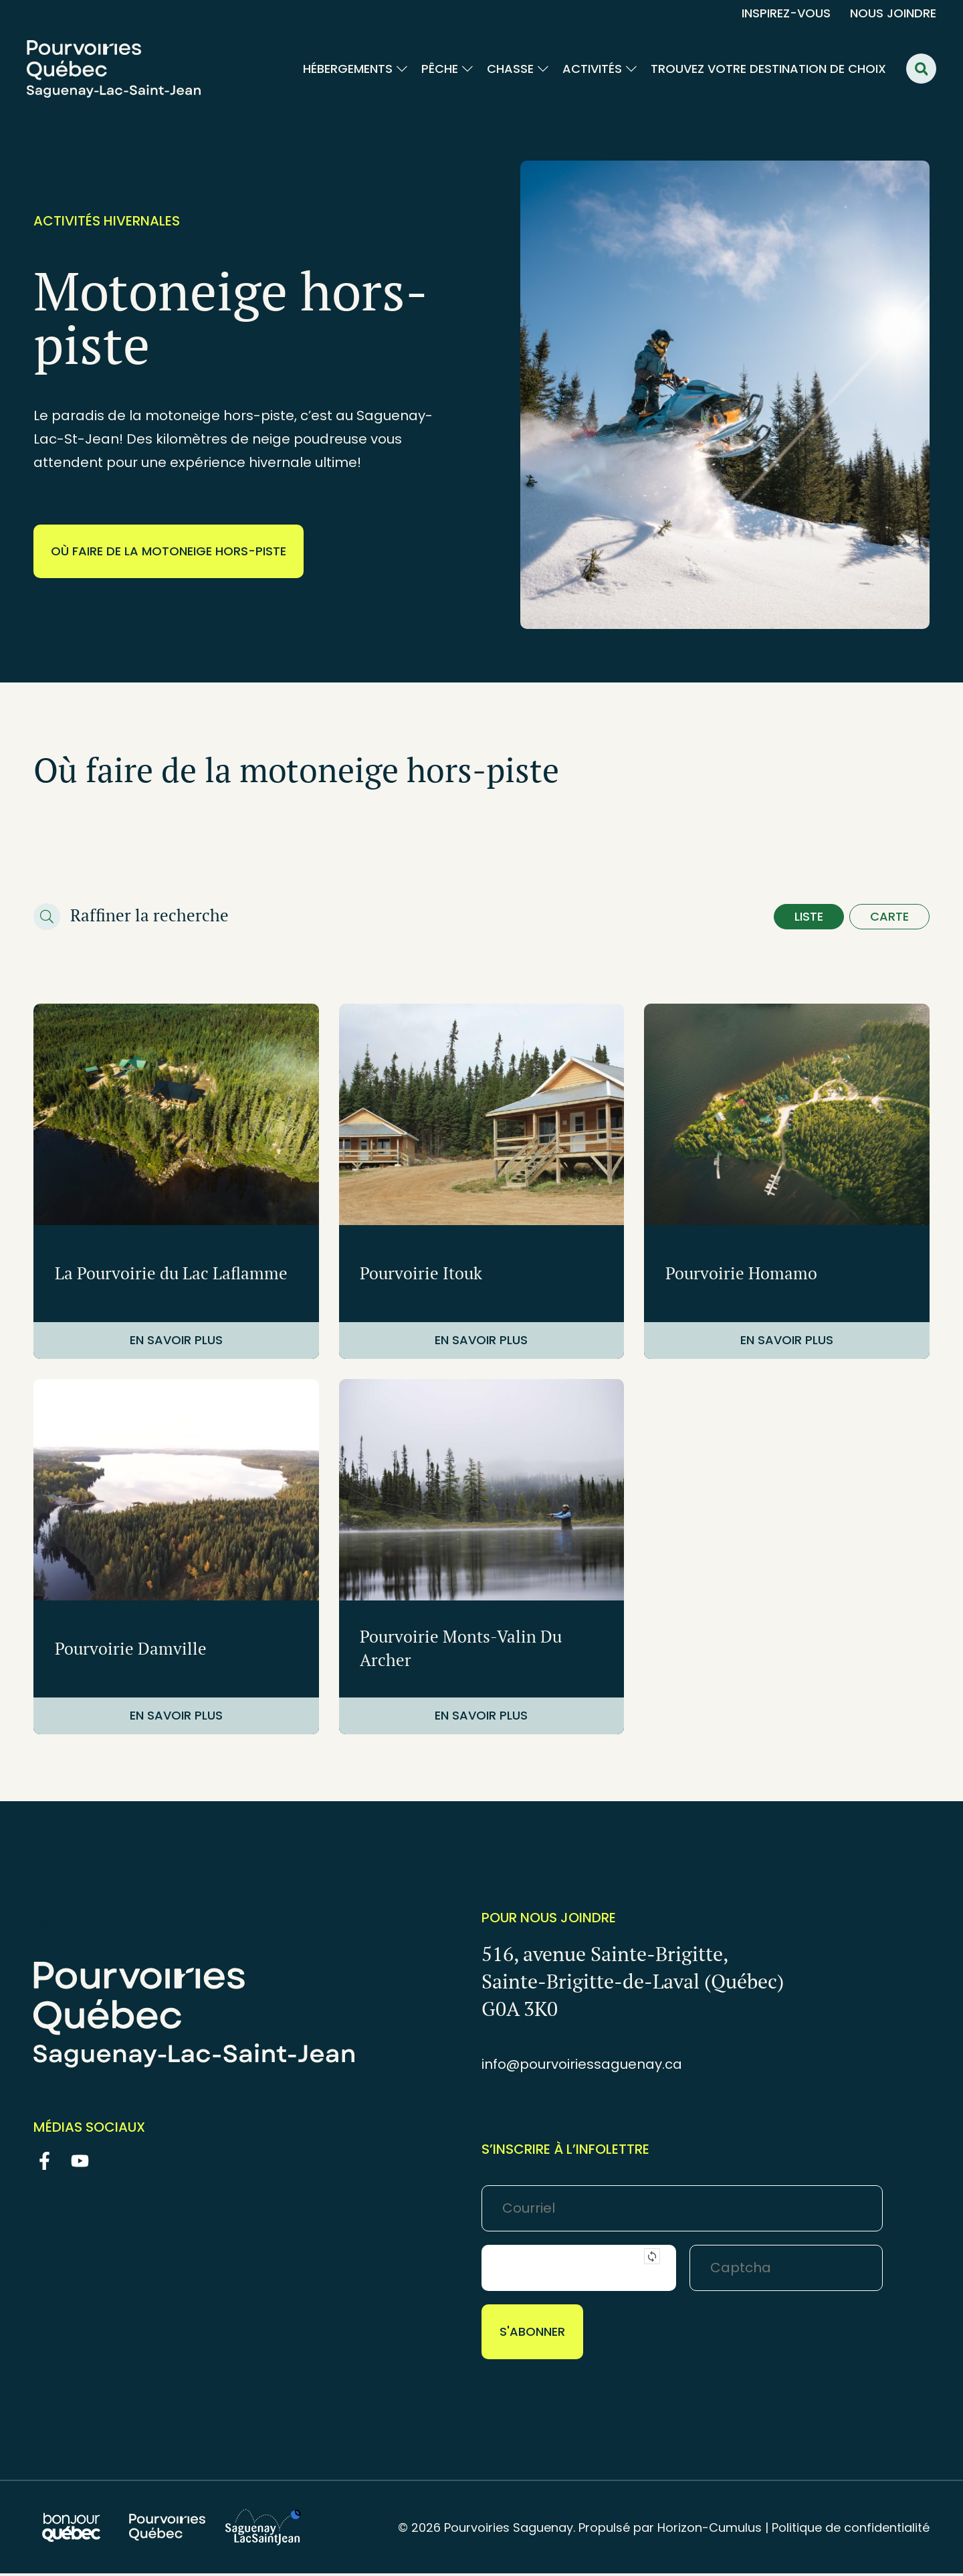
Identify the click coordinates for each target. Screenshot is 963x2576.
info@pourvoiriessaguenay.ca (581, 2066)
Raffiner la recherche (149, 916)
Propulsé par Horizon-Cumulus (670, 2530)
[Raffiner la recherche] (46, 918)
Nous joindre (893, 13)
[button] (921, 69)
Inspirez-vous (786, 13)
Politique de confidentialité (851, 2530)
